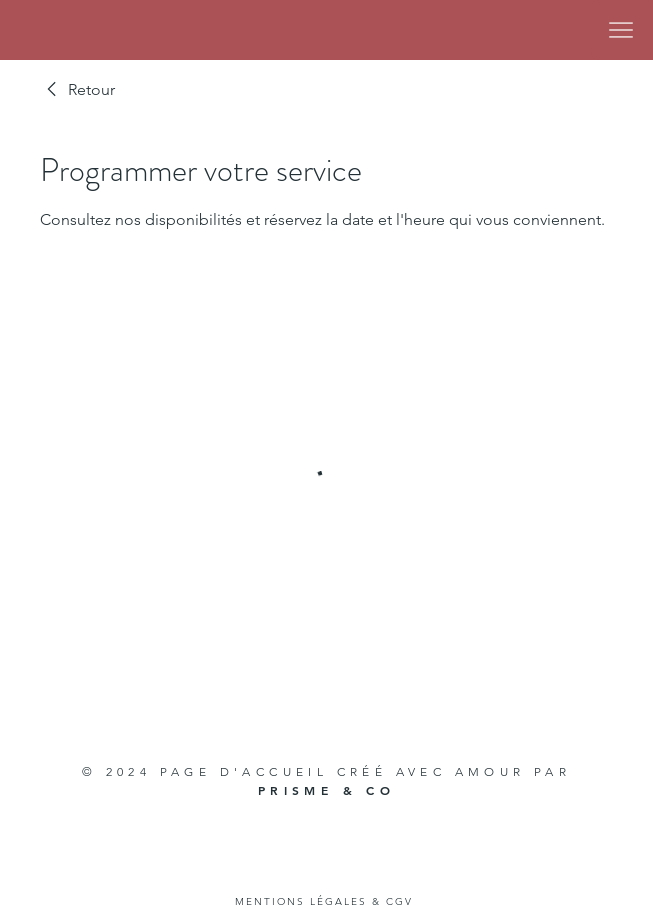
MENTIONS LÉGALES (301, 901)
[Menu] (621, 30)
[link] (77, 90)
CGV (399, 901)
